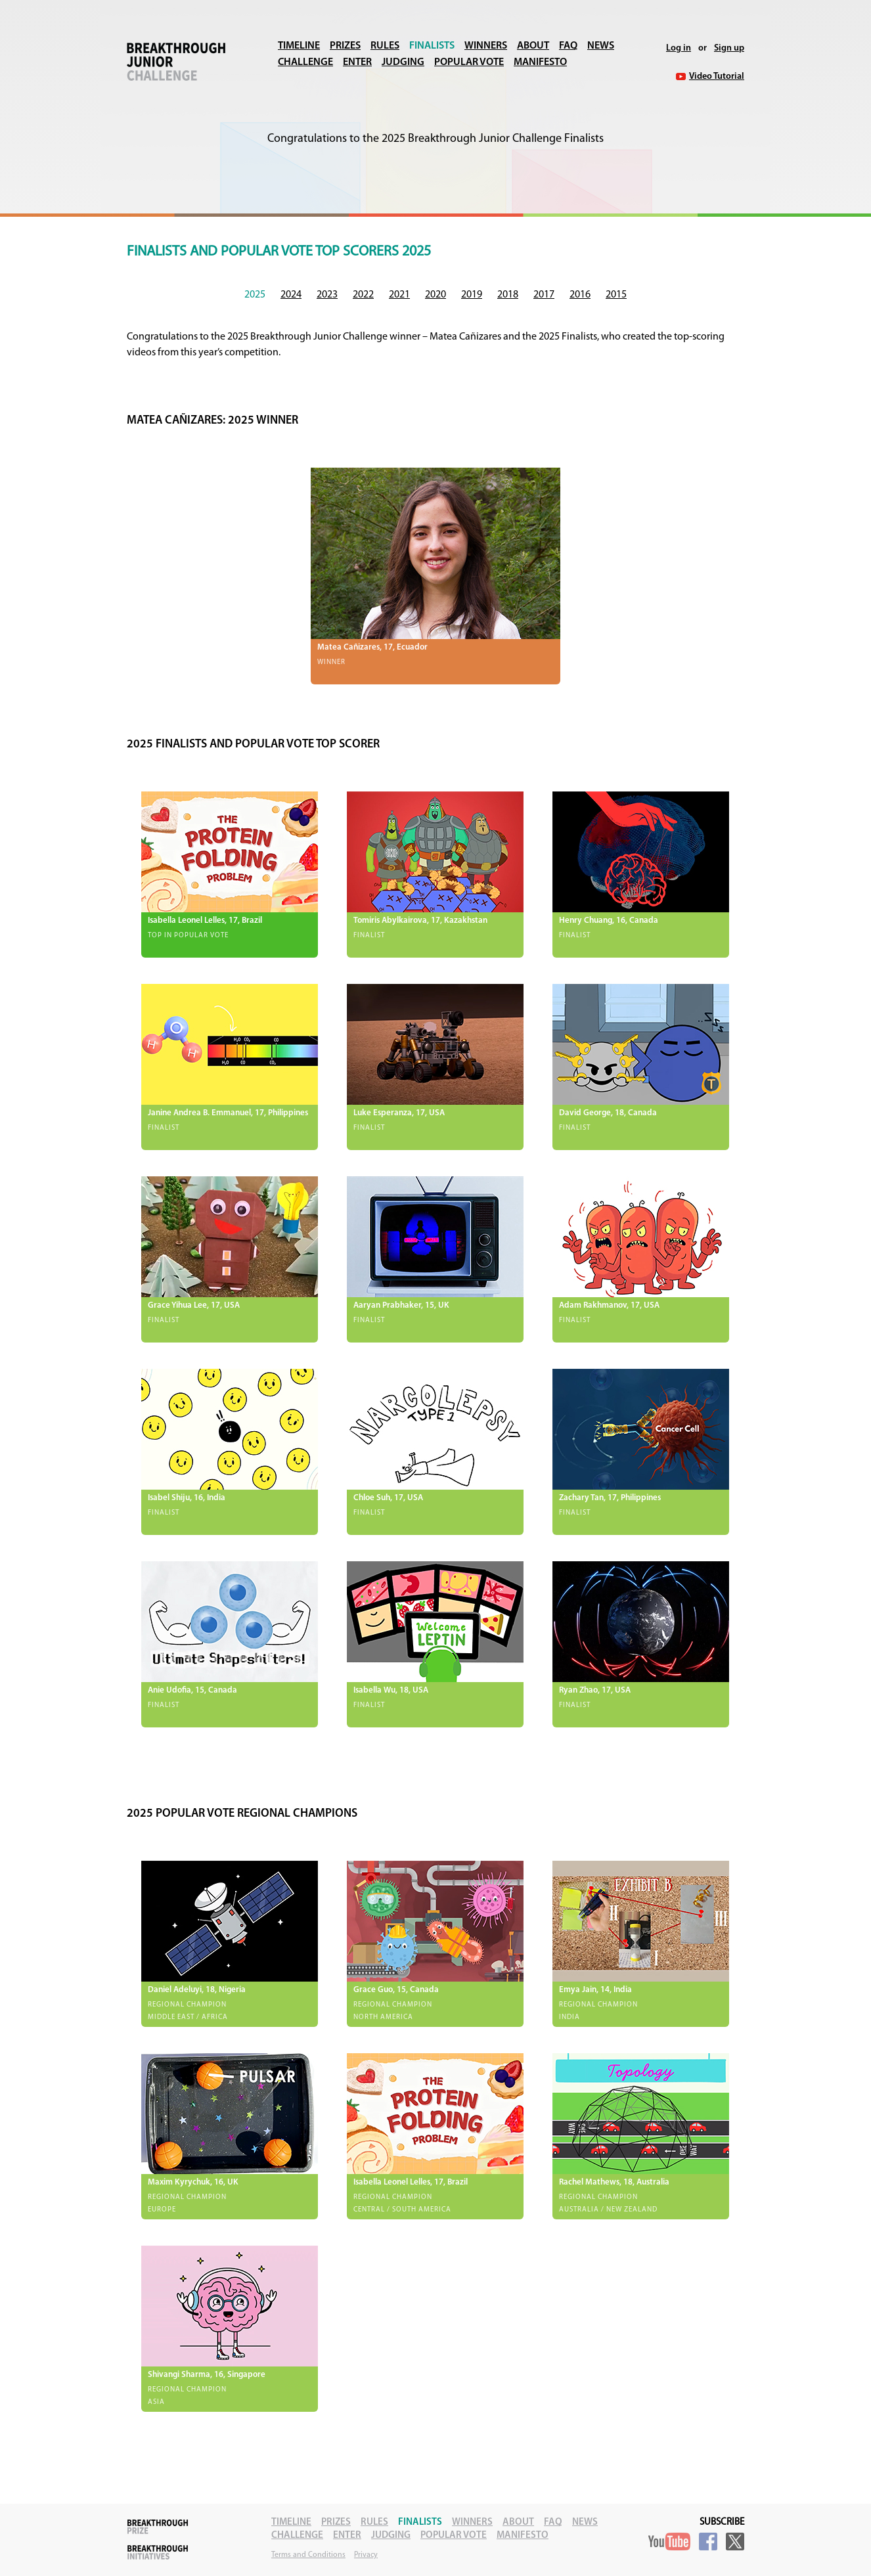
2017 (543, 295)
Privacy (366, 2555)
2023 (327, 295)
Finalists (432, 46)
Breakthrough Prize (158, 2527)
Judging (403, 62)
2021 (399, 295)
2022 (363, 295)
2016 (580, 295)
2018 (507, 295)
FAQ (568, 46)
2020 (435, 295)
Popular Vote (469, 62)
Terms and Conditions (308, 2555)
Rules (384, 46)
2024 (291, 295)
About (533, 46)
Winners (485, 46)
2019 (471, 295)
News (600, 46)
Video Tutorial (716, 76)
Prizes (345, 46)
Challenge (305, 62)
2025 (254, 295)
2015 (616, 295)
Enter (357, 62)
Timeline (299, 46)
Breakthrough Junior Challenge (176, 62)
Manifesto (540, 62)
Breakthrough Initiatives (158, 2552)
